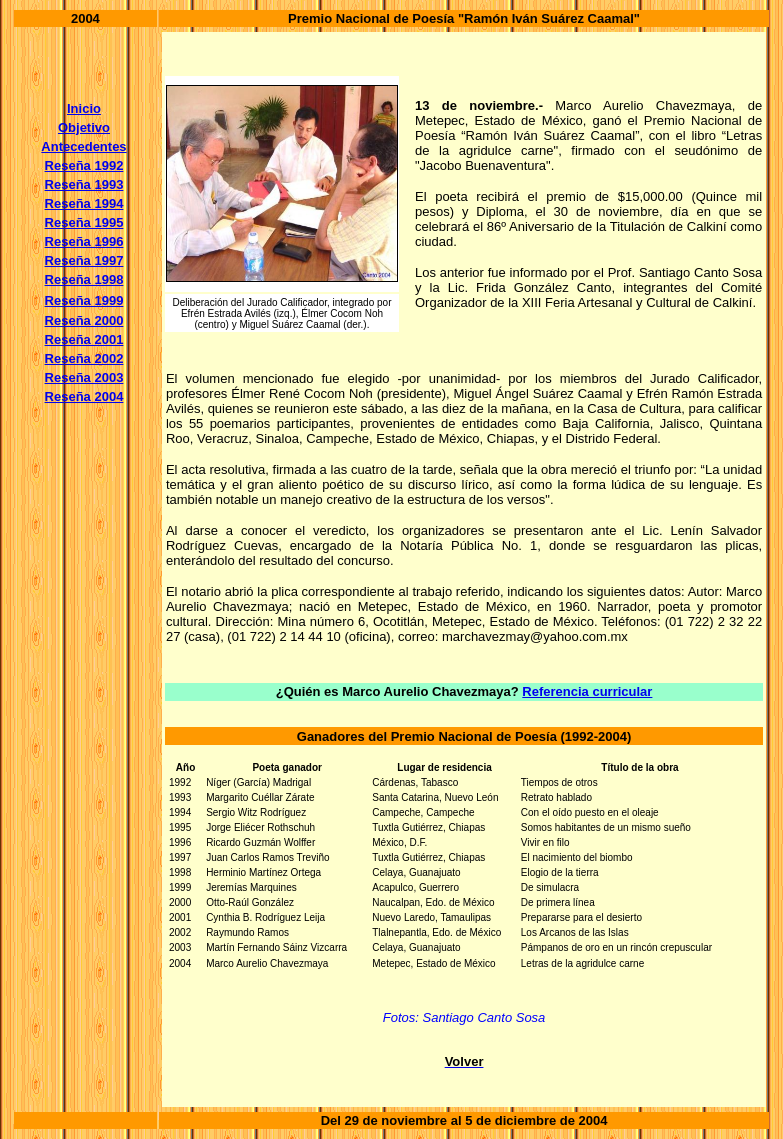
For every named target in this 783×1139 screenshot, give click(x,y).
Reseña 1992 (84, 165)
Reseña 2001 (84, 339)
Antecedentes (83, 146)
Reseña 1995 (84, 222)
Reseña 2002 (84, 358)
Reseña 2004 (84, 396)
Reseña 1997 (84, 260)
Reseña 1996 (84, 241)
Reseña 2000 (84, 320)
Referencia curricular (587, 691)
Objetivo (84, 127)
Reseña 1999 (84, 300)
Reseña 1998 (84, 279)
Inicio (84, 108)
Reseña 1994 (84, 203)
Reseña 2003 (84, 377)
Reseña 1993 (84, 184)
